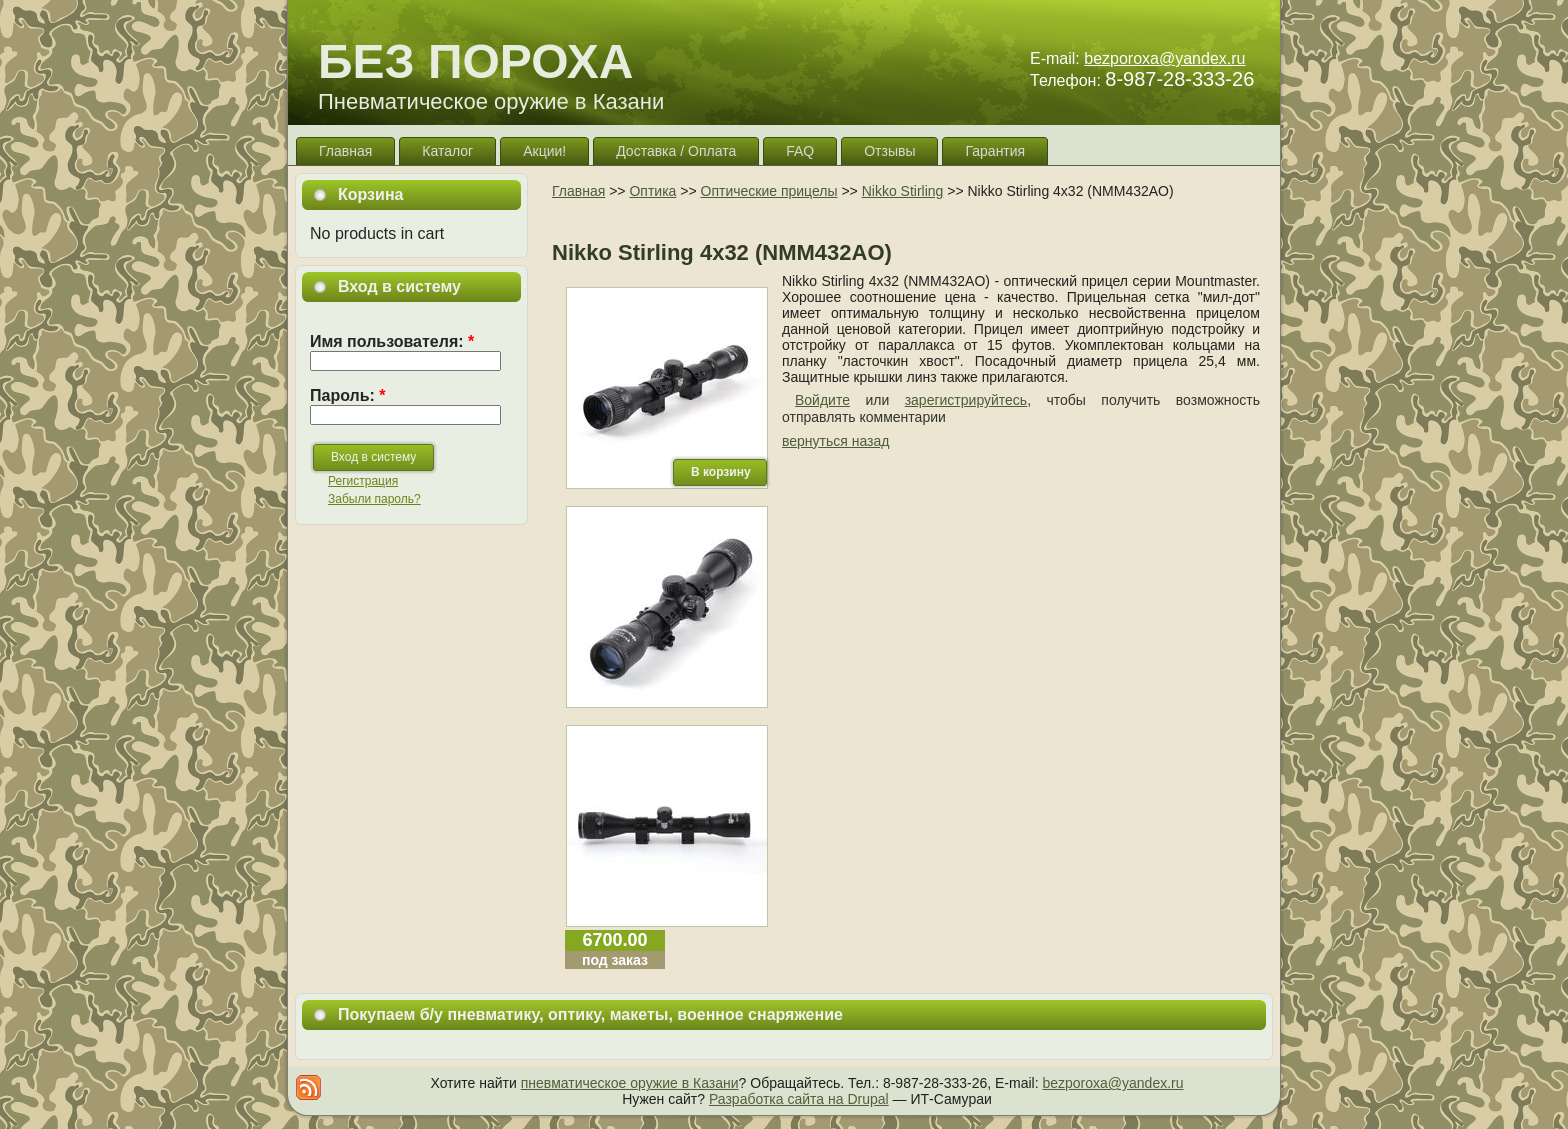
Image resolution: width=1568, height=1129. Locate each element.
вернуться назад (836, 441)
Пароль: (348, 395)
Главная (578, 191)
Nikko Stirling (903, 191)
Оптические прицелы (769, 191)
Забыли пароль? (374, 499)
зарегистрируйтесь (966, 400)
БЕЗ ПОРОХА (475, 61)
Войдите (822, 400)
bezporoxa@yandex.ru (1164, 58)
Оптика (652, 191)
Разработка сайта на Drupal (799, 1099)
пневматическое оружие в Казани (630, 1083)
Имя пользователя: (392, 341)
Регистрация (363, 481)
